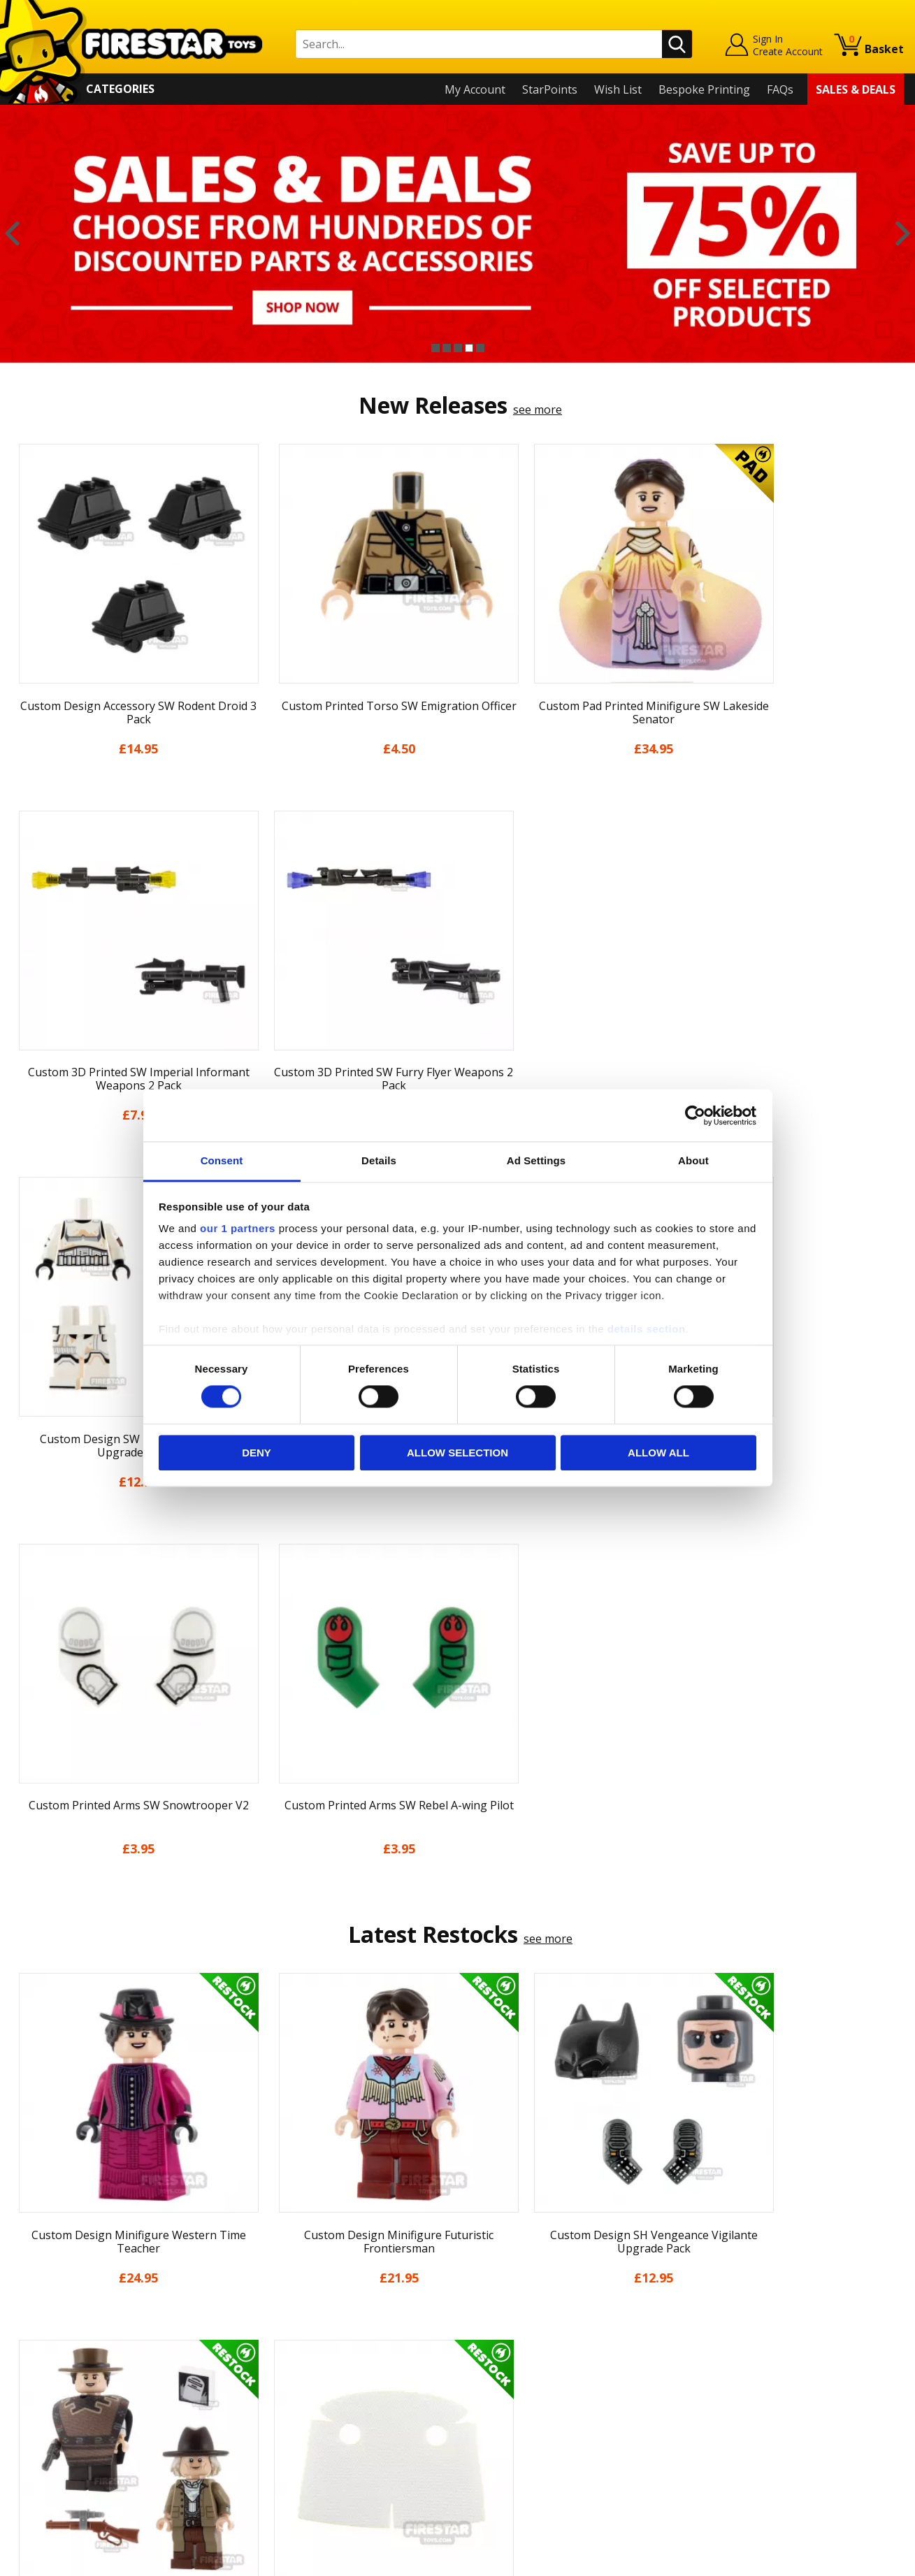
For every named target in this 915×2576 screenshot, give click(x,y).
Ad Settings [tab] (536, 1160)
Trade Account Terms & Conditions (325, 2420)
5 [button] (480, 348)
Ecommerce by (852, 2560)
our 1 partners (237, 1228)
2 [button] (446, 348)
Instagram (566, 2324)
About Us (35, 2310)
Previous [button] (12, 234)
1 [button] (435, 348)
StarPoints (549, 89)
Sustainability (46, 2451)
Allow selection (457, 1453)
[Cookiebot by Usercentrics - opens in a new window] (695, 1115)
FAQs (780, 89)
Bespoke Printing (704, 89)
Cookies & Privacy (57, 2411)
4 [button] (469, 348)
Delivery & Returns (60, 2370)
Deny (256, 1453)
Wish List (618, 89)
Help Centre (265, 2293)
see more (537, 409)
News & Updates (54, 2330)
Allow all (658, 1453)
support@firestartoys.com (302, 2338)
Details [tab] (378, 1160)
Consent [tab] (222, 1160)
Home (27, 2270)
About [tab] (693, 1160)
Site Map (34, 2471)
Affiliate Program (279, 2443)
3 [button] (458, 348)
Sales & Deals (855, 89)
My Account (475, 89)
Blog (23, 2350)
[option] (457, 234)
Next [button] (903, 234)
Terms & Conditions (63, 2390)
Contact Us (262, 2270)
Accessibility (42, 2430)
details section (646, 1329)
